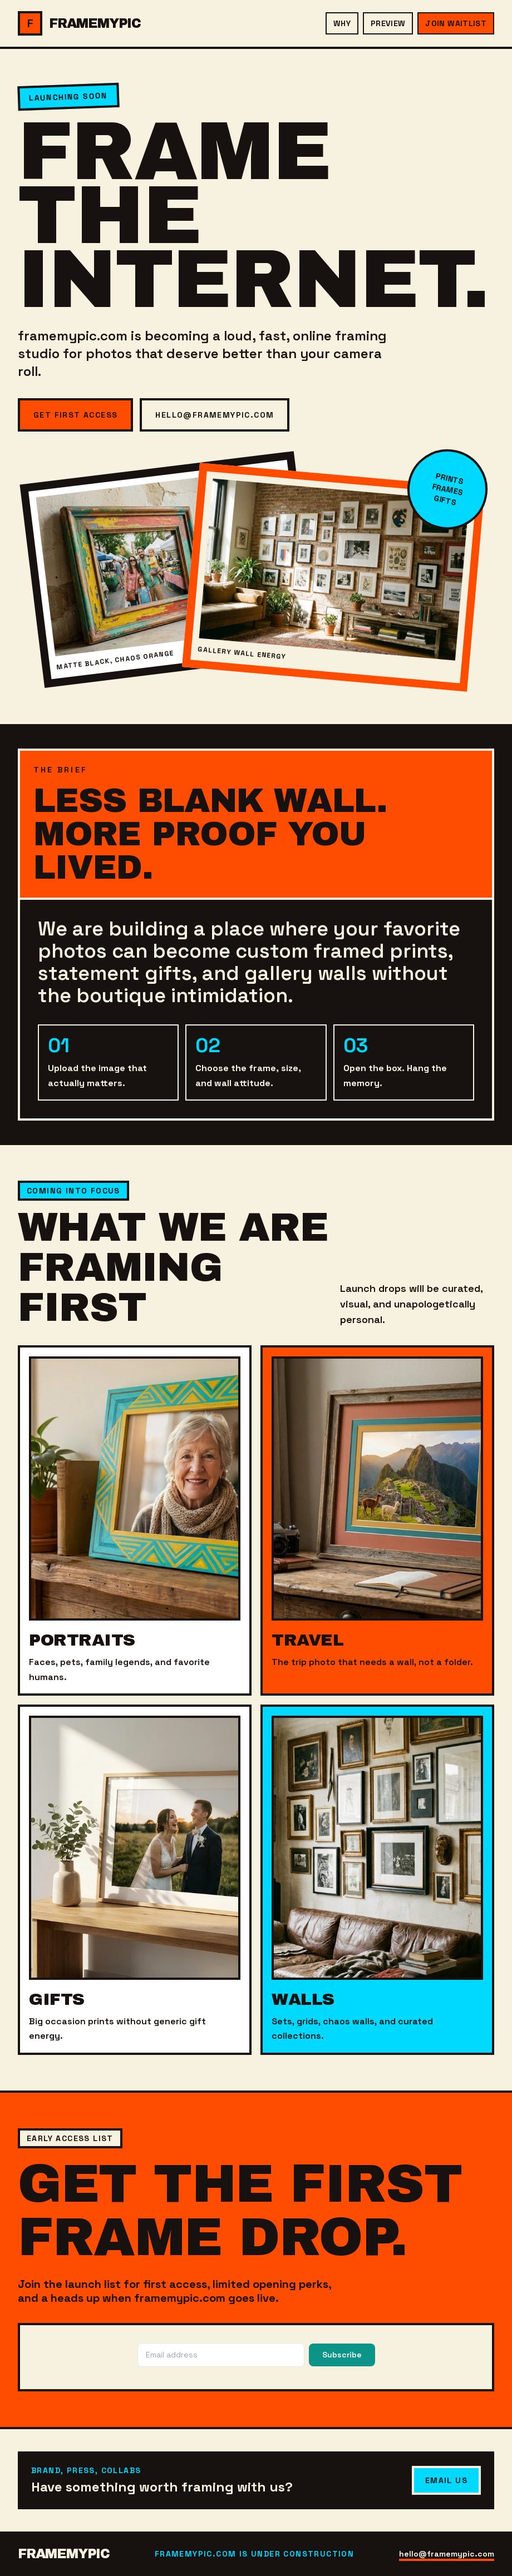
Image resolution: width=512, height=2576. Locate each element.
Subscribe (342, 2355)
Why (342, 23)
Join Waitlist (455, 23)
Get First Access (75, 415)
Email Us (446, 2480)
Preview (388, 23)
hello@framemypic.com (214, 415)
